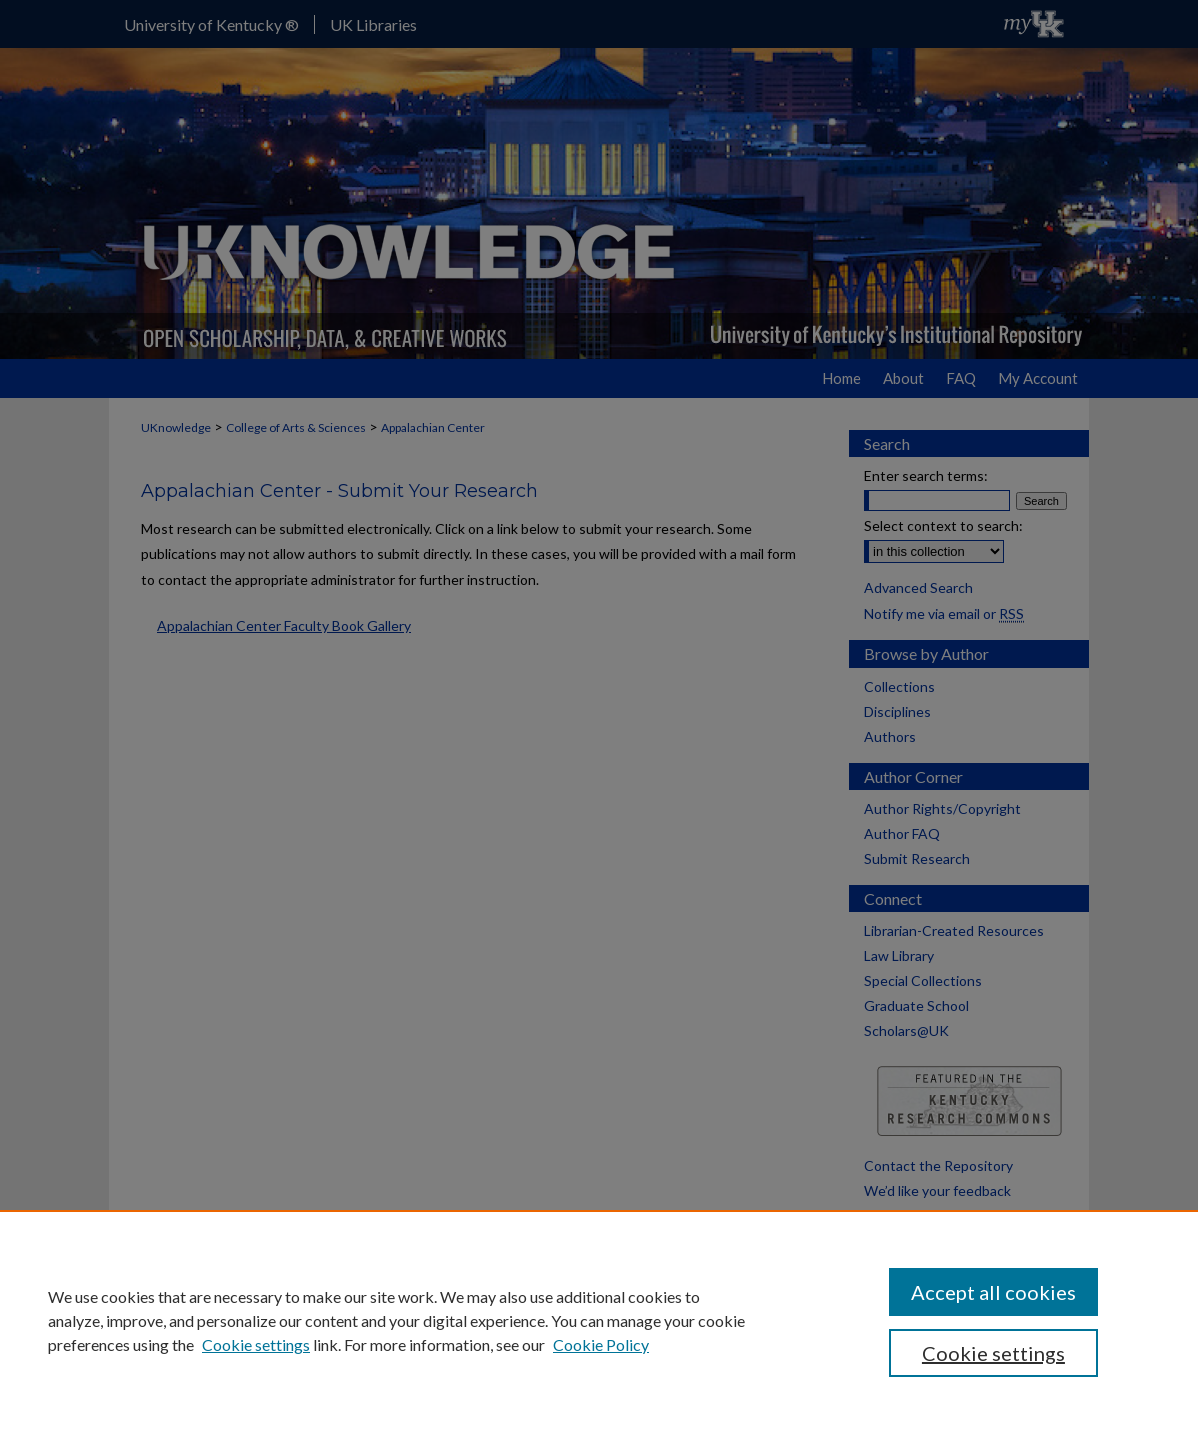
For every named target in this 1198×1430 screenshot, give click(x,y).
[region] (599, 1320)
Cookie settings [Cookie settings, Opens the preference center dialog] (993, 1353)
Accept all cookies (993, 1292)
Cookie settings (256, 1344)
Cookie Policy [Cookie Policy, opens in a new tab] (601, 1344)
